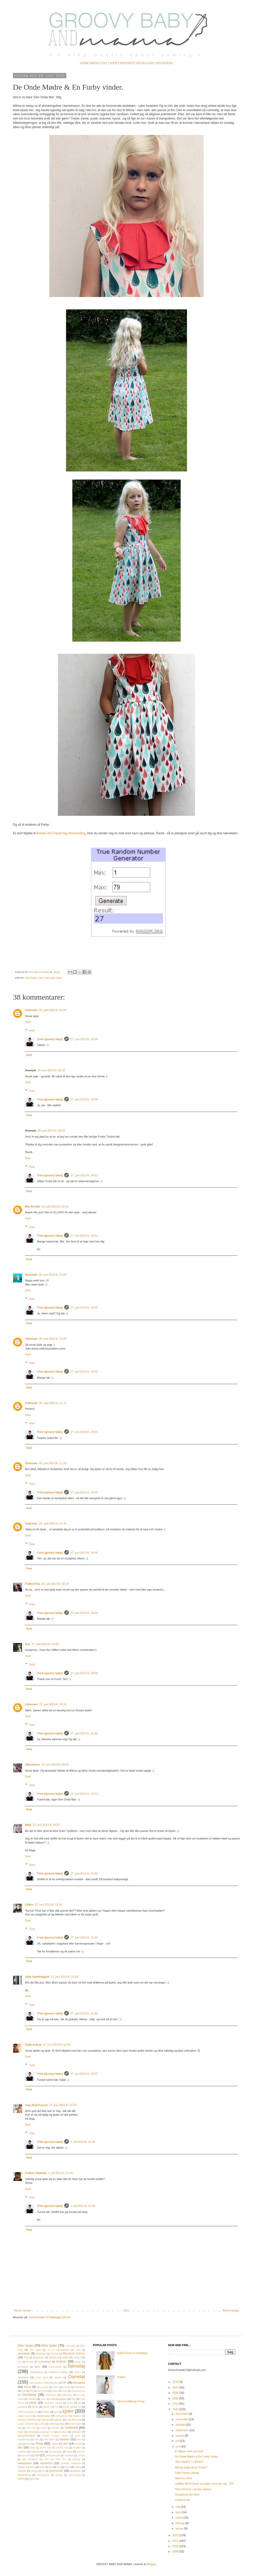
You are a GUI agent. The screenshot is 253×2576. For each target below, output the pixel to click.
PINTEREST (127, 63)
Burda (78, 2362)
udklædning (24, 2474)
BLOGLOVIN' (146, 63)
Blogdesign (38, 2357)
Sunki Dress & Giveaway (132, 2352)
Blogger (151, 2564)
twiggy (34, 2471)
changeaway (36, 2372)
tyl (43, 2471)
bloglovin (53, 2357)
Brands (29, 2362)
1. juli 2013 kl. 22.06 (82, 2205)
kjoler (59, 977)
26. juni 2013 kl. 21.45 (53, 1523)
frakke (55, 2391)
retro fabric (49, 2439)
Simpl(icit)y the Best (187, 2494)
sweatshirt (46, 2463)
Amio (77, 2350)
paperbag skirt (46, 2432)
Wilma (21, 2478)
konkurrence (62, 2416)
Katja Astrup (33, 2044)
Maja (28, 1824)
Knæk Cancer (25, 2416)
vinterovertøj (75, 2475)
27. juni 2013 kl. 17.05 (63, 2105)
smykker (77, 2447)
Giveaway (29, 2394)
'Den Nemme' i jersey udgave (193, 2489)
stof (36, 2455)
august (180, 2435)
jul (79, 2402)
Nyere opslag (22, 2310)
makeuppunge (57, 2423)
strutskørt (69, 2455)
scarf (28, 2444)
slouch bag (45, 2447)
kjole (56, 2412)
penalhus (62, 2432)
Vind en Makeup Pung (130, 2401)
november (182, 2419)
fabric (56, 2387)
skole (32, 2447)
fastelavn (80, 2387)
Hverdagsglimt (58, 2398)
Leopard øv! (182, 2499)
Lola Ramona (73, 2419)
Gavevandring (78, 2391)
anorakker (24, 2353)
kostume (77, 2416)
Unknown (31, 1010)
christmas (23, 2377)
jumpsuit (22, 2406)
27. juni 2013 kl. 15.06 (84, 2013)
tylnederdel (56, 2470)
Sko (20, 2447)
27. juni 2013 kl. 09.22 (55, 1764)
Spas (69, 2451)
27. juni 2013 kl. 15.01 (84, 1793)
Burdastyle (23, 2367)
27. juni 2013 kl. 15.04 (84, 1937)
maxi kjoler (75, 2423)
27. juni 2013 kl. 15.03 (84, 1873)
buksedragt (44, 2361)
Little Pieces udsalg (187, 2472)
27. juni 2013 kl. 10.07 (46, 1824)
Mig (19, 2428)
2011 (175, 2540)
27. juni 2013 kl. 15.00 (84, 1733)
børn (41, 977)
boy (19, 2362)
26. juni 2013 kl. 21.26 (53, 1463)
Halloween (51, 2395)
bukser (61, 2361)
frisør (64, 2391)
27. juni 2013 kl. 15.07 (84, 2073)
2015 (175, 2398)
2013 (175, 2409)
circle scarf (42, 2377)
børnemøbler (55, 2367)
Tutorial (22, 2470)
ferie (24, 2391)
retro (36, 2439)
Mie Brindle (32, 1206)
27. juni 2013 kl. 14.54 (84, 1431)
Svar (28, 1021)
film (31, 2391)
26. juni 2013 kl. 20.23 (51, 1130)
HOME (84, 63)
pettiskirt (76, 2431)
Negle (21, 2432)
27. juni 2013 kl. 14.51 (84, 1175)
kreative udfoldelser (27, 2420)
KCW (35, 2406)
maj (178, 2506)
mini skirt (31, 2428)
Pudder (121, 2377)
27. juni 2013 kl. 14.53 (84, 1307)
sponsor (81, 2451)
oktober (181, 2424)
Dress (27, 2386)
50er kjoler (31, 977)
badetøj (54, 2353)
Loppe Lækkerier (26, 2424)
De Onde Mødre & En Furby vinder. (196, 2456)
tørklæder (75, 2470)
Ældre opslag (230, 2310)
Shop (39, 2443)
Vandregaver (43, 2475)
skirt (65, 2443)
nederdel (71, 2427)
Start (126, 2310)
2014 (175, 2403)
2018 (175, 2381)
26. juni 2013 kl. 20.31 (55, 1206)
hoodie (32, 2398)
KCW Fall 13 (50, 2406)
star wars (25, 2455)
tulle (67, 2467)
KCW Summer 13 (27, 2411)
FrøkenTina (32, 1583)
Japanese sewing (53, 2403)
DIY (104, 63)
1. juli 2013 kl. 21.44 (60, 2172)
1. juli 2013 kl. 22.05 (82, 2141)
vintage (58, 2475)
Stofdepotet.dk (53, 2455)
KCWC (45, 2411)
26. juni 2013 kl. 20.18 (51, 1070)
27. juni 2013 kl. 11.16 (48, 1904)
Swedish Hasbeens (71, 2463)
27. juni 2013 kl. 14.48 (84, 1039)
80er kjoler (35, 2350)
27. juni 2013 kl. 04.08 (45, 1644)
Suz (27, 1644)
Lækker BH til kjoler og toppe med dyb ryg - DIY (204, 2483)
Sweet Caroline (26, 2467)
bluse (65, 2357)
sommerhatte (55, 2451)
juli (178, 2440)
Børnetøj (50, 977)
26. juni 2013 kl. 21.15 (53, 1402)
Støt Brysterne (30, 2459)
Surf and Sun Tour (55, 2459)
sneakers (22, 2451)
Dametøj (76, 2376)
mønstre (55, 2428)
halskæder (66, 2395)
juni (178, 2446)
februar (180, 2523)
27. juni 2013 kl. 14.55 (84, 1492)
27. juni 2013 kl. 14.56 (84, 1552)
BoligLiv (77, 2357)
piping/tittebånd (26, 2435)
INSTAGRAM (164, 63)
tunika (77, 2467)
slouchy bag (62, 2447)
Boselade (31, 1274)
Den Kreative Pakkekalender (43, 2383)
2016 (175, 2392)
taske (42, 2467)
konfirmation (43, 2415)
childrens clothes (58, 2372)
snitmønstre (37, 2451)
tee (50, 2467)
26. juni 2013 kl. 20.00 (53, 1010)
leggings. (57, 2420)
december (182, 2413)
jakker (33, 2402)
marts (179, 2517)
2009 (175, 2551)
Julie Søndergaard (37, 1976)
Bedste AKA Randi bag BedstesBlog (61, 833)
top (59, 2467)
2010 (175, 2546)
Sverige (76, 2459)
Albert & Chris (183, 2478)
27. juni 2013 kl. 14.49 (84, 1099)
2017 (175, 2387)
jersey (70, 2403)
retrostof (64, 2439)
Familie (66, 2387)
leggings (45, 2420)
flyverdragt (42, 2391)
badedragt (41, 2353)
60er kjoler (49, 2345)
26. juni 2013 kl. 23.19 (55, 1583)
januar (180, 2528)
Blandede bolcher (74, 2353)
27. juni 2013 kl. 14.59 (84, 1612)
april (179, 2512)
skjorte (78, 2444)
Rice (79, 2439)
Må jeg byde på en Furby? (191, 2467)
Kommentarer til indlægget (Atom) (50, 2317)
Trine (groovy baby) (50, 1039)
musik (44, 2428)
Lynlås (41, 2424)
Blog (26, 2357)
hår (73, 2398)
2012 (175, 2535)
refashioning (24, 2439)
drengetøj (79, 2382)
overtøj (31, 2432)
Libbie (29, 1904)
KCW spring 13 (72, 2406)
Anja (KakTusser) (36, 2105)
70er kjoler (70, 2346)
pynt (78, 2435)
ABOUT (95, 63)
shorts (54, 2443)
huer (43, 2399)
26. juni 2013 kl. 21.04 (52, 1274)
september (182, 2430)
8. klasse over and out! (189, 2451)
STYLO (81, 2455)
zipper (32, 2479)
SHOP (113, 63)
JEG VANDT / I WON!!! (189, 2461)
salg (20, 2444)
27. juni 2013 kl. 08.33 (53, 1704)
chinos (77, 2372)
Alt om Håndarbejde (58, 2350)
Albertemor (32, 1764)
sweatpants (25, 2463)
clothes (57, 2377)
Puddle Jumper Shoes (55, 2435)
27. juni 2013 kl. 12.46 (56, 2044)
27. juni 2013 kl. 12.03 (64, 1976)
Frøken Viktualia (36, 2172)
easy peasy (42, 2387)
